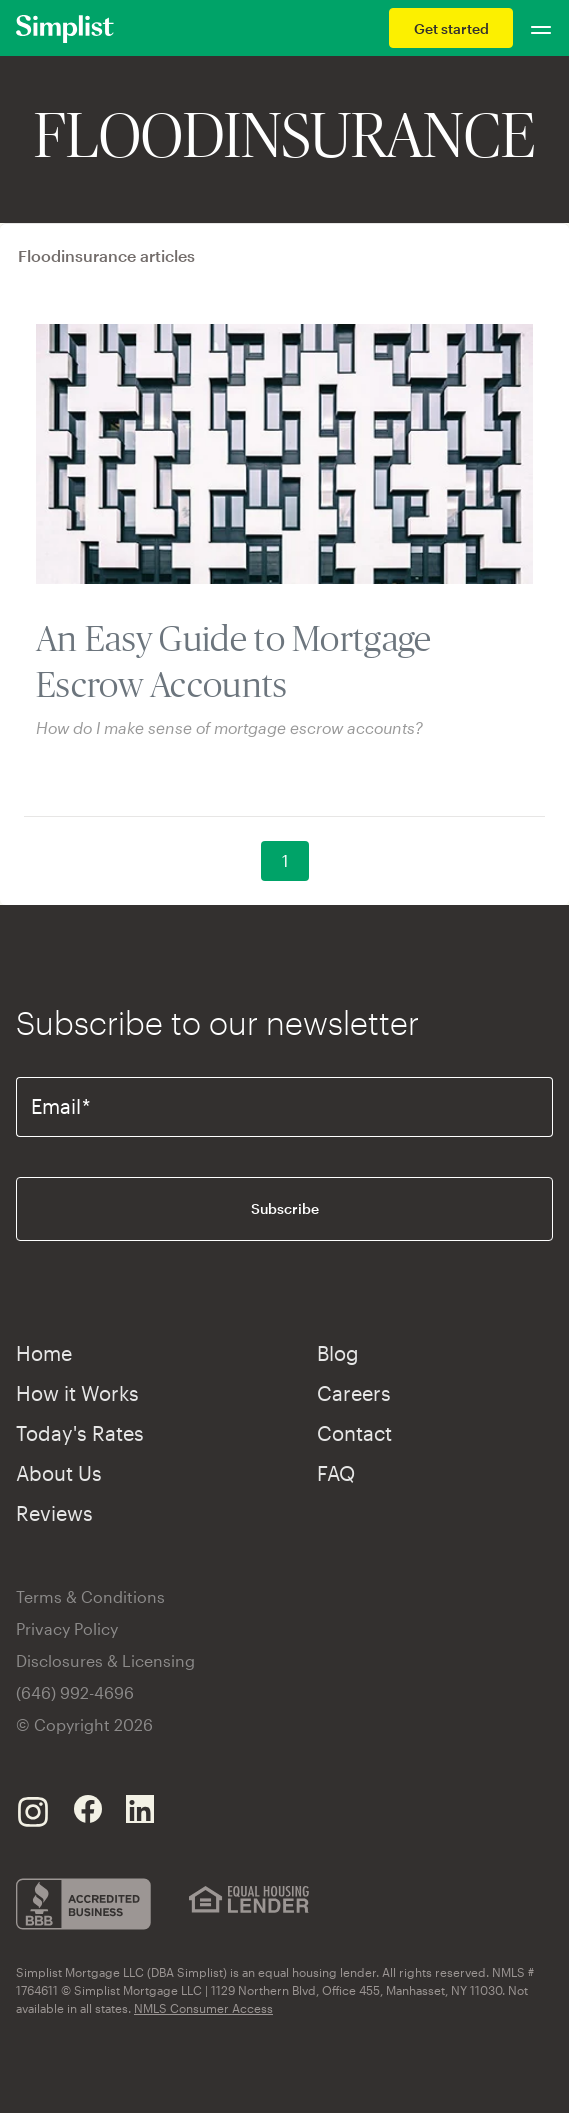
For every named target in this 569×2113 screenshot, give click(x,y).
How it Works (77, 1393)
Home (44, 1353)
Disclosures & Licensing (105, 1660)
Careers (354, 1393)
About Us (59, 1473)
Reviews (54, 1513)
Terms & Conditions (90, 1596)
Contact (354, 1433)
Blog (338, 1353)
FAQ (336, 1473)
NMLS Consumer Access (203, 2008)
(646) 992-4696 (75, 1692)
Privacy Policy (67, 1628)
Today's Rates (80, 1433)
